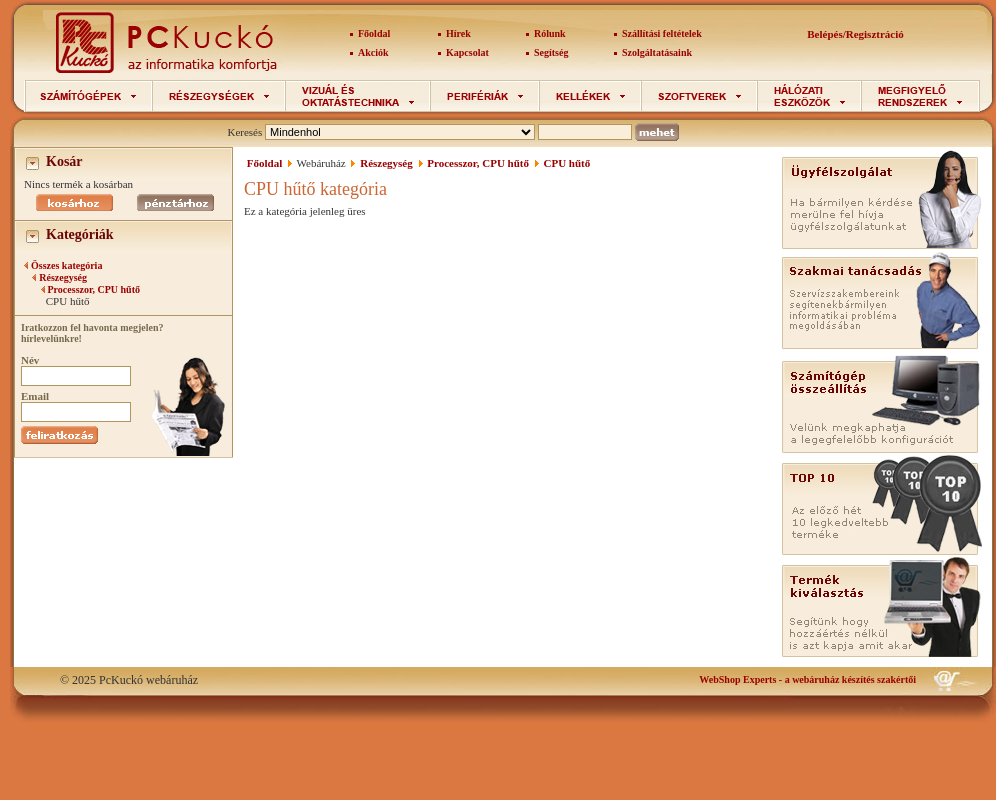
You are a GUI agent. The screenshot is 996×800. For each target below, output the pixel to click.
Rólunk (550, 33)
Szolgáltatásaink (657, 52)
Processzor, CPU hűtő (94, 289)
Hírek (458, 33)
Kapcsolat (467, 52)
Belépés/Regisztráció (855, 34)
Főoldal (374, 33)
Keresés (244, 132)
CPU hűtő (567, 163)
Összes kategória (66, 265)
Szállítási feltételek (662, 33)
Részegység (63, 277)
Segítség (551, 52)
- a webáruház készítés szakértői (807, 679)
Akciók (373, 52)
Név (30, 360)
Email (35, 396)
